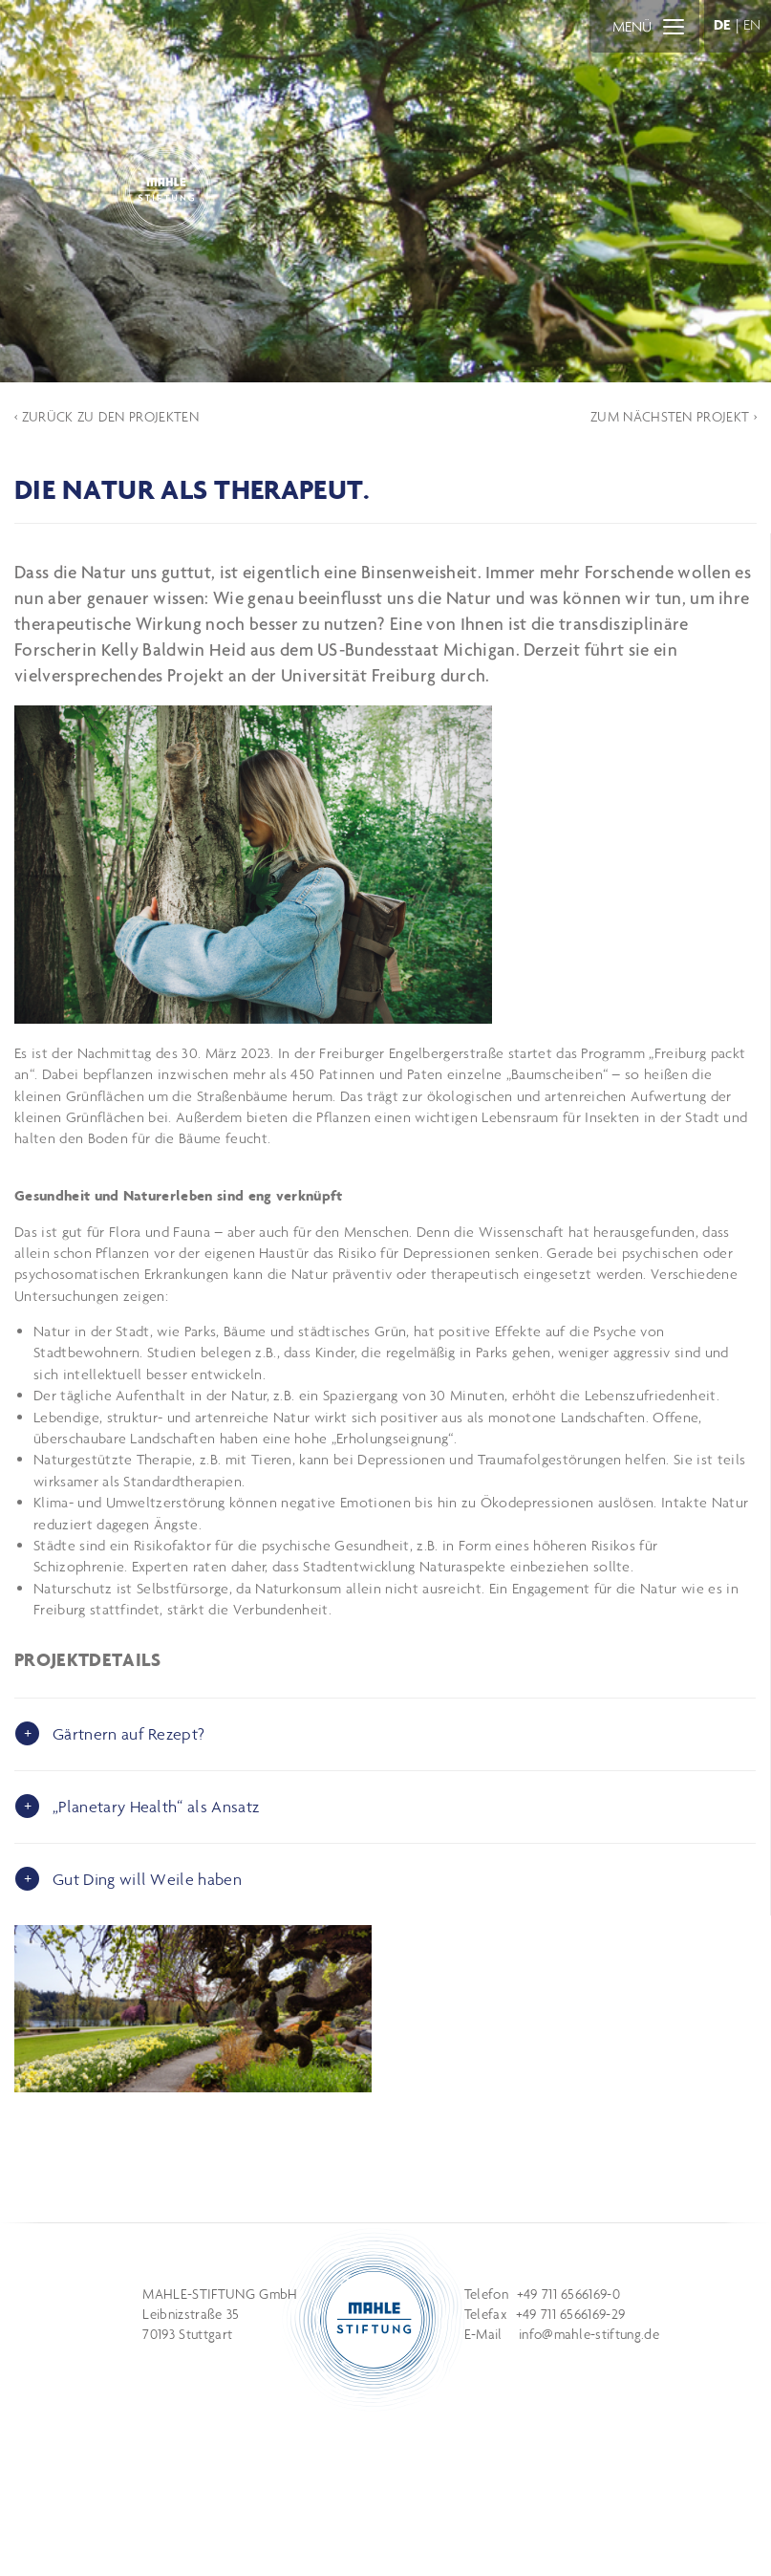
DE (723, 24)
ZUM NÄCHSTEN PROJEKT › (673, 416)
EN (752, 24)
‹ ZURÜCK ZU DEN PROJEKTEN (106, 416)
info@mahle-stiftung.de (589, 2334)
